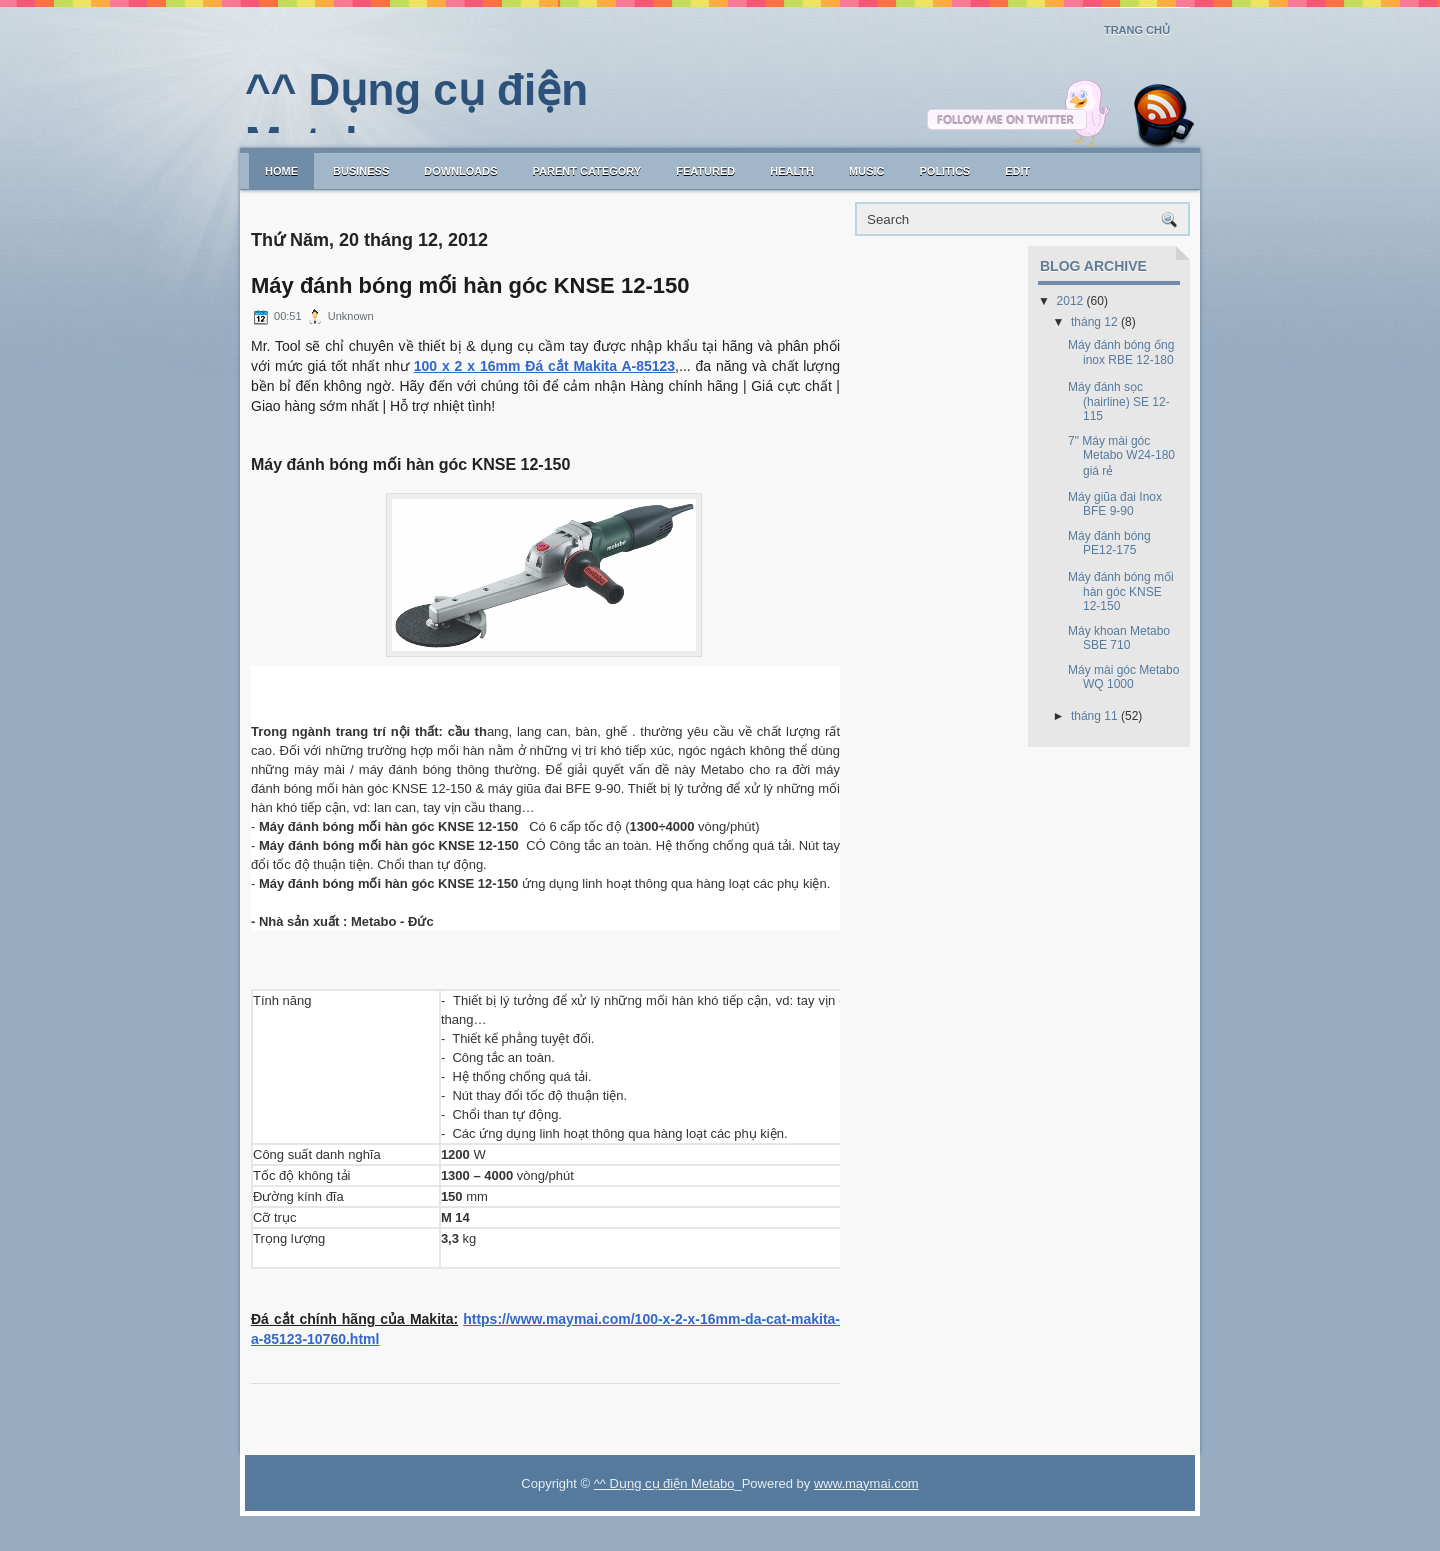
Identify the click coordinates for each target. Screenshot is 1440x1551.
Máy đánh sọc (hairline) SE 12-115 (1119, 401)
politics (944, 171)
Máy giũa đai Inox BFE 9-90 (1115, 504)
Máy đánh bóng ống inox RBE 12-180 (1121, 352)
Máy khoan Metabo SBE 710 (1119, 638)
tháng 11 (1094, 716)
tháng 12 (1094, 322)
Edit (1017, 171)
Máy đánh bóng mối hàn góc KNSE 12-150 (470, 286)
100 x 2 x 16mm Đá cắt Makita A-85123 (544, 366)
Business (361, 171)
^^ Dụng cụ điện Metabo (664, 1483)
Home (281, 171)
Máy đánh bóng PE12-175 (1109, 543)
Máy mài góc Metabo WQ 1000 (1123, 677)
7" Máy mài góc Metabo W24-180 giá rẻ (1121, 456)
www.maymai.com (866, 1483)
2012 (1070, 301)
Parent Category (587, 171)
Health (792, 171)
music (866, 171)
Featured (705, 171)
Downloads (460, 171)
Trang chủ (1137, 30)
